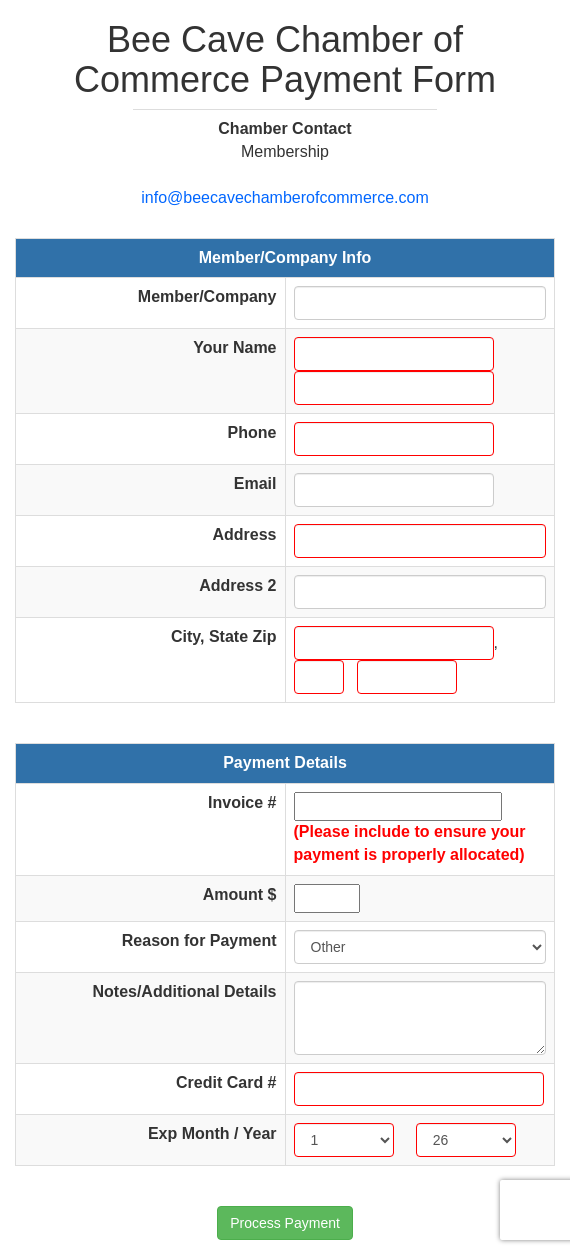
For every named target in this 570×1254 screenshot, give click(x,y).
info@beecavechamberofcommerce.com (284, 197)
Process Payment (285, 1223)
